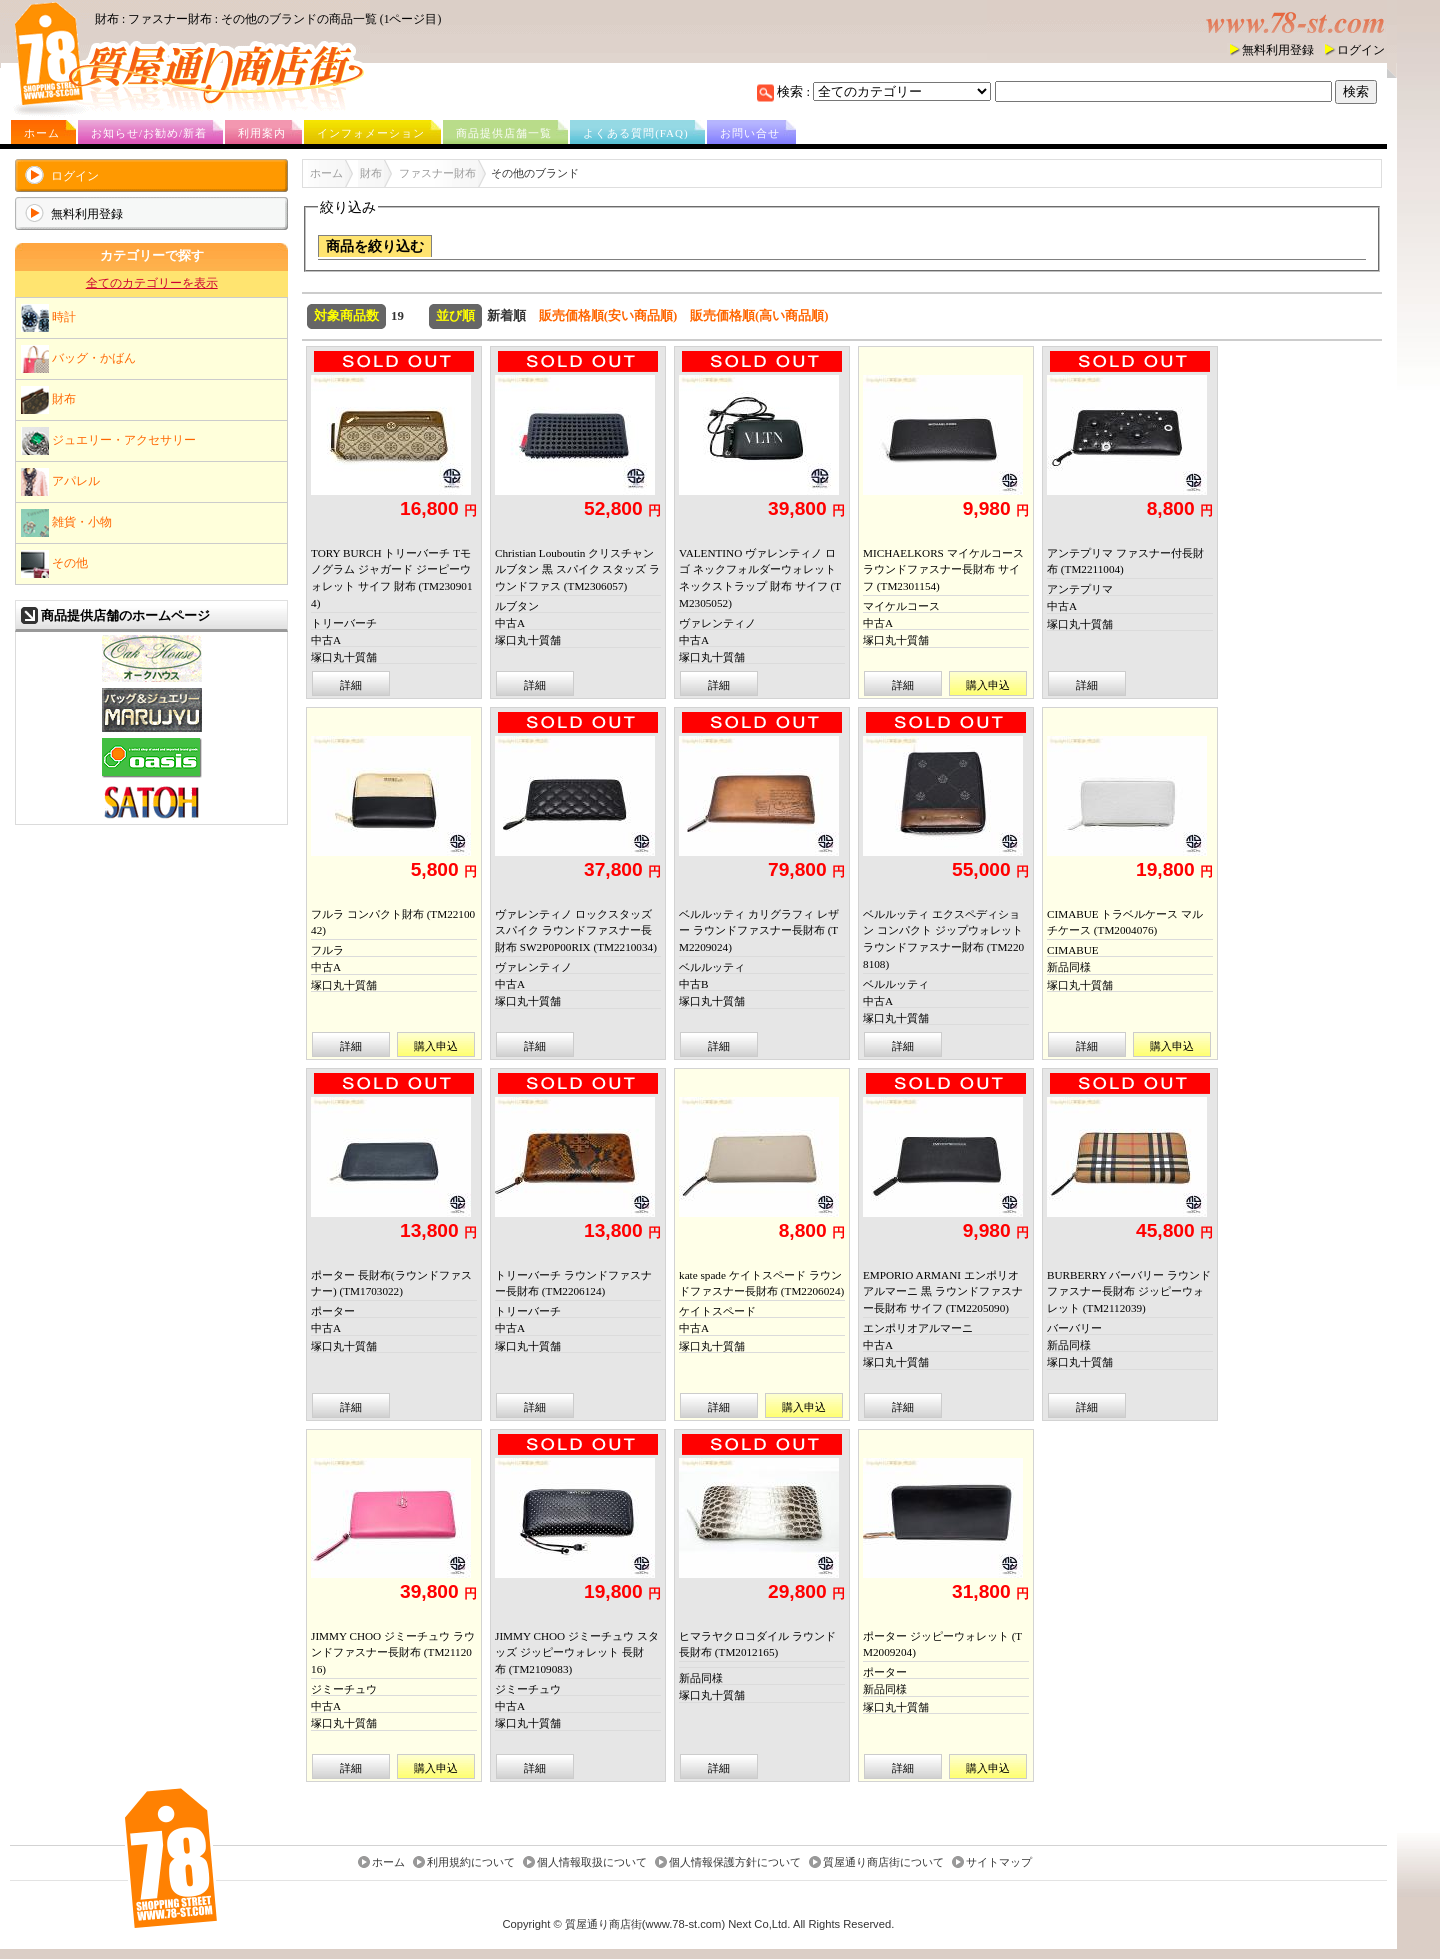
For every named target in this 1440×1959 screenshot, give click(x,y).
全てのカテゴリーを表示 (152, 283)
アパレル (60, 482)
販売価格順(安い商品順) (608, 316)
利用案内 (262, 133)
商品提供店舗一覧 (504, 133)
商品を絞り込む (375, 246)
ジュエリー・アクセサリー (108, 441)
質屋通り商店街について (883, 1863)
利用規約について (471, 1863)
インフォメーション (371, 133)
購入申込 (988, 685)
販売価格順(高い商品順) (759, 316)
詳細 (351, 685)
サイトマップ (999, 1863)
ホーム (42, 133)
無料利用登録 (1278, 50)
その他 (54, 564)
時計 (48, 318)
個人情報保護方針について (735, 1863)
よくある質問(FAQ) (636, 133)
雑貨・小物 (66, 523)
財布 (48, 400)
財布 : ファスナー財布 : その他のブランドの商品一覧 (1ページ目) (268, 19)
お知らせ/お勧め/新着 (149, 133)
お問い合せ (750, 133)
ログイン (1361, 50)
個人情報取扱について (592, 1863)
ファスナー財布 (437, 173)
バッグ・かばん (78, 359)
